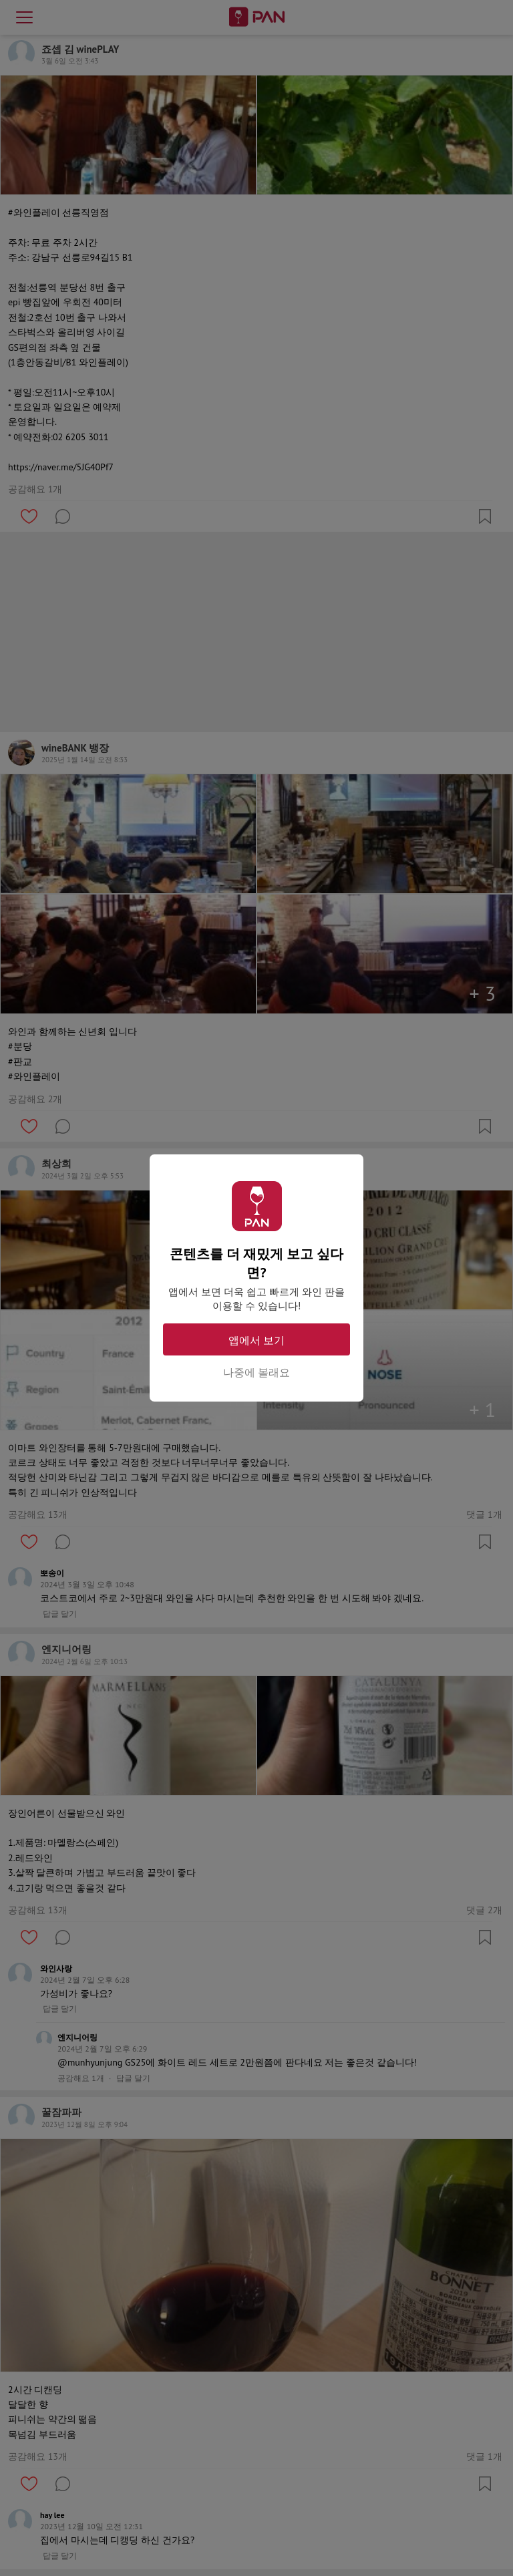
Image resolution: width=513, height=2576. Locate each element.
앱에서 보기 (256, 1340)
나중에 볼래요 (256, 1372)
